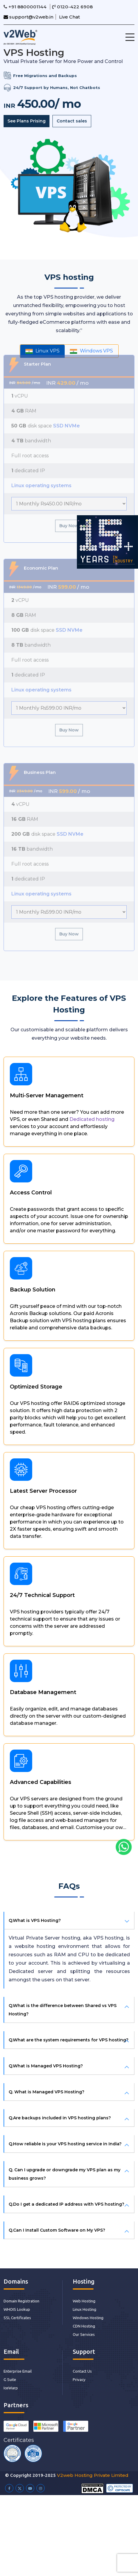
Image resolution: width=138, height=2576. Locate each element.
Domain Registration (21, 2301)
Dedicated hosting (96, 1124)
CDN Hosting (84, 2326)
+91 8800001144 (26, 7)
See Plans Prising (26, 121)
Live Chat (69, 17)
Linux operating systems (41, 475)
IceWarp (11, 2388)
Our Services (84, 2334)
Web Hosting (84, 2301)
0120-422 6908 (72, 7)
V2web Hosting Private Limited (92, 2475)
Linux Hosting (84, 2309)
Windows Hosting (88, 2318)
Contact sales (72, 121)
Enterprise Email (18, 2371)
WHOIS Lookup (17, 2309)
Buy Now (69, 515)
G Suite (10, 2379)
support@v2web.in (28, 17)
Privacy (79, 2379)
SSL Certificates (17, 2318)
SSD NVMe (66, 415)
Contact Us (82, 2371)
